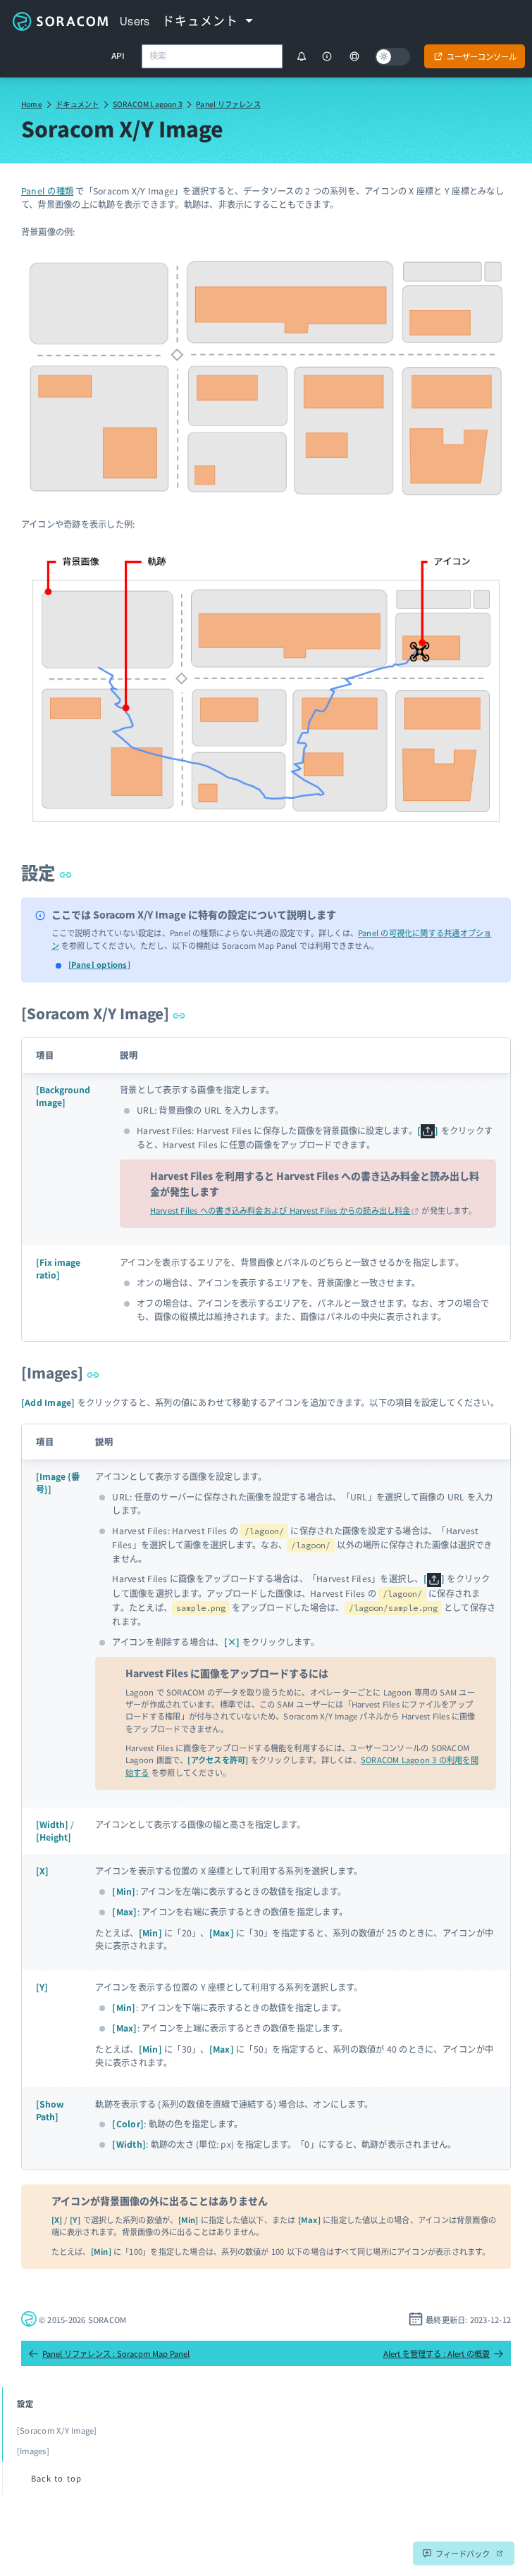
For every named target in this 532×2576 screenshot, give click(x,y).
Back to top (56, 2478)
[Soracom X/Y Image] (103, 1012)
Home (31, 104)
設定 (46, 872)
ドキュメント (77, 104)
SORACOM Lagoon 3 (148, 104)
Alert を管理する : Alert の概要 (443, 2353)
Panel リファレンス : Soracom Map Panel (109, 2353)
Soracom (60, 21)
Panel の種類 (47, 191)
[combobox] (212, 56)
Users (135, 21)
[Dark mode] (392, 57)
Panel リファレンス (228, 104)
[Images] (60, 1372)
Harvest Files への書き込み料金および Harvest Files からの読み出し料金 (280, 1210)
